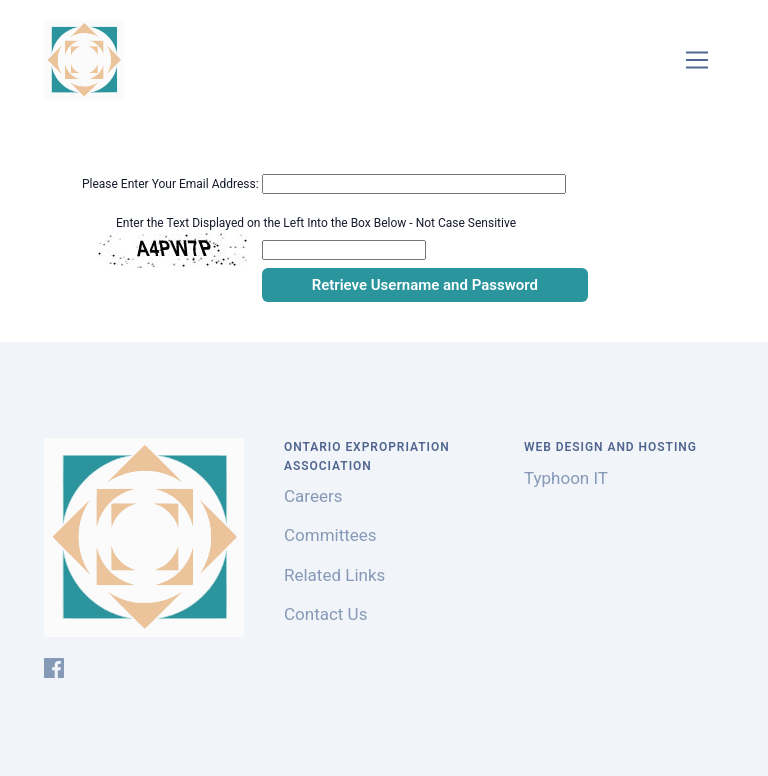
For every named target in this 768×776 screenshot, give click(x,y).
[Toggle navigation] (697, 60)
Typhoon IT (566, 478)
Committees (330, 535)
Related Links (334, 575)
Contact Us (325, 614)
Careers (313, 496)
